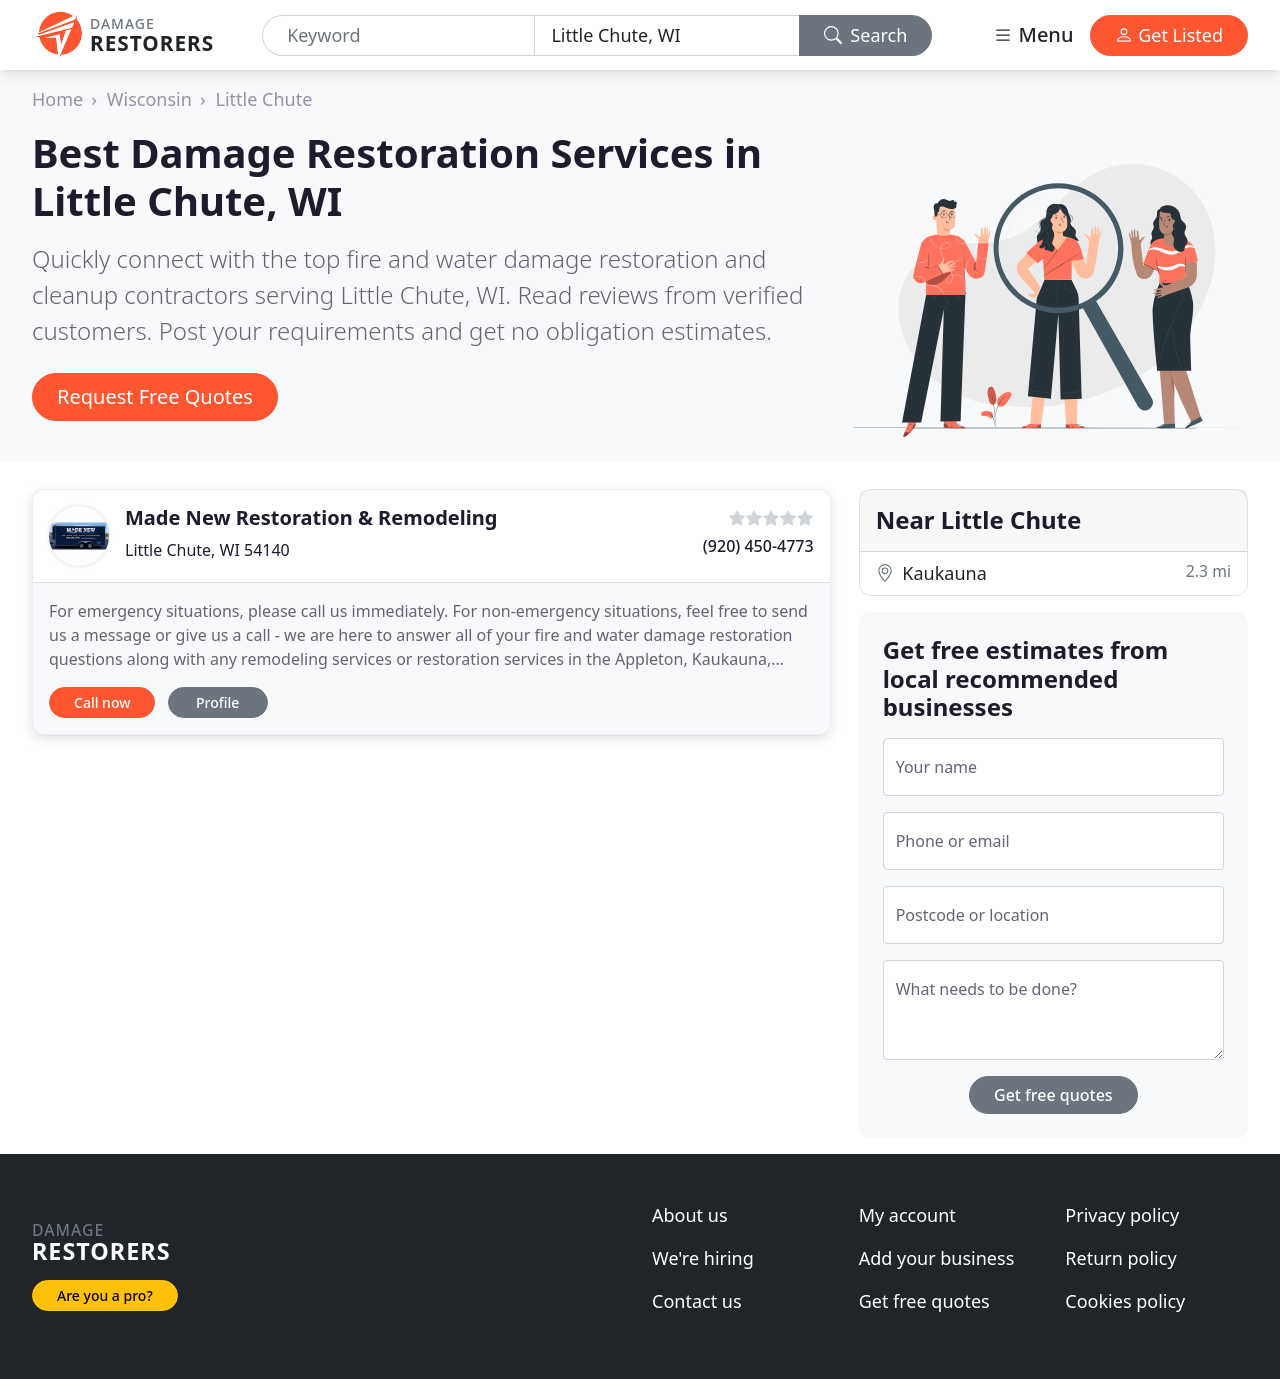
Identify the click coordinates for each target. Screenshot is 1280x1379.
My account (907, 1215)
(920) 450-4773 (758, 546)
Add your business (937, 1258)
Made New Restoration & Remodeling (311, 517)
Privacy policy (1122, 1215)
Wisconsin (149, 99)
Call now (102, 702)
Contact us (697, 1301)
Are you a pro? (105, 1295)
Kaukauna (1053, 572)
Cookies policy (1125, 1301)
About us (690, 1215)
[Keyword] (398, 35)
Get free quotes (1053, 1095)
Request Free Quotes (155, 396)
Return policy (1120, 1258)
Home (57, 99)
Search (866, 35)
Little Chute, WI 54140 (207, 550)
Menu (1033, 34)
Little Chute (263, 99)
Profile (217, 702)
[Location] (666, 35)
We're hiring (703, 1258)
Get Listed (1169, 35)
